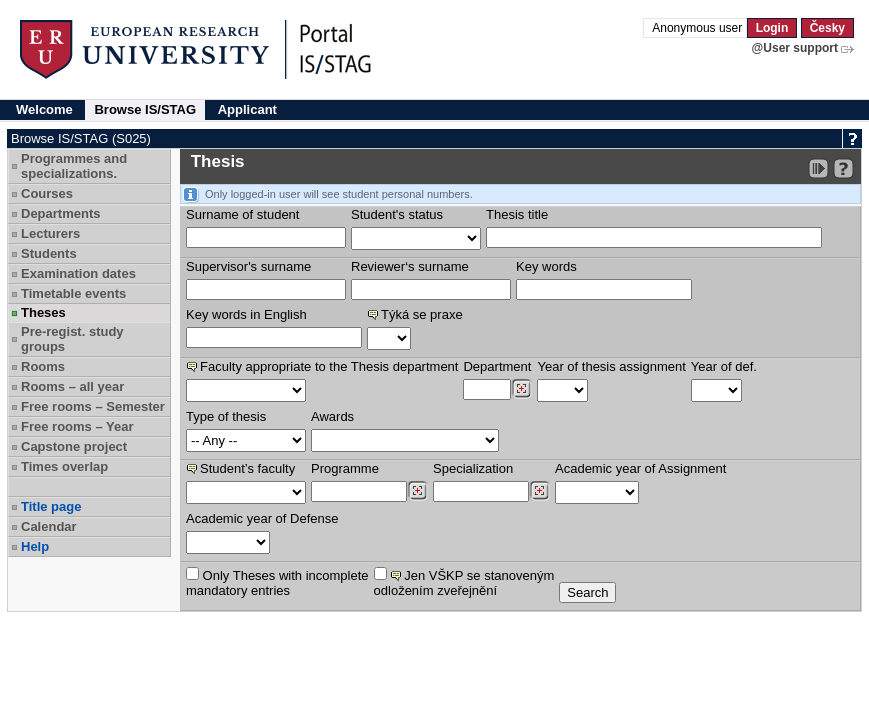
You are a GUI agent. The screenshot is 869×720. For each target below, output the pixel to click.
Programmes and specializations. (74, 166)
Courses (47, 193)
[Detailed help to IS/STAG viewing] (843, 168)
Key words (546, 266)
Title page (51, 506)
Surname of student (242, 214)
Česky (827, 28)
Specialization (473, 468)
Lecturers (50, 233)
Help (35, 546)
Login (772, 28)
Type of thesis (226, 416)
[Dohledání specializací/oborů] (539, 491)
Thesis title (517, 214)
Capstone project (74, 446)
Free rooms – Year (77, 426)
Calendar (49, 526)
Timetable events (73, 293)
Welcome (44, 109)
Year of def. (724, 366)
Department (497, 366)
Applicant (247, 109)
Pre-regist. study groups (72, 339)
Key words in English (246, 314)
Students (49, 253)
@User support (795, 48)
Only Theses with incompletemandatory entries (277, 582)
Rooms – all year (72, 386)
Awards (332, 416)
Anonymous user (698, 28)
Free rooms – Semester (93, 406)
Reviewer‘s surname (410, 266)
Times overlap (64, 466)
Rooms (43, 366)
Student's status (397, 214)
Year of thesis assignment (611, 366)
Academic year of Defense (262, 518)
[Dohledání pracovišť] (521, 389)
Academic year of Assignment (640, 468)
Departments (60, 213)
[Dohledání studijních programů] (417, 491)
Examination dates (78, 273)
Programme (345, 468)
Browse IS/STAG (145, 109)
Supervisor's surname (248, 266)
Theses (43, 312)
